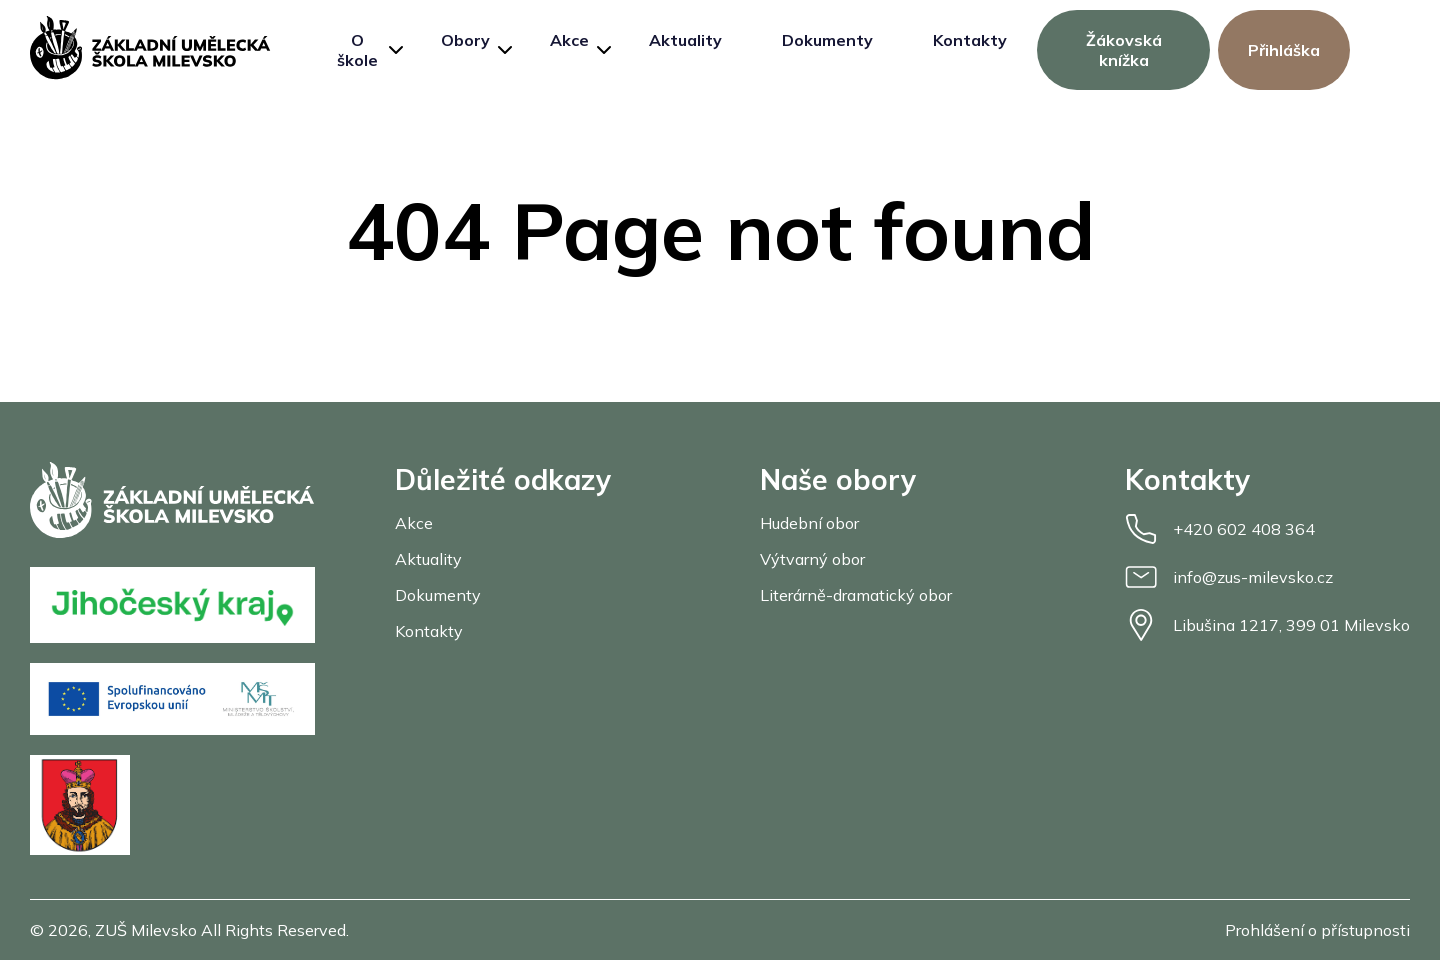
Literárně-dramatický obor (856, 595)
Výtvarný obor (812, 559)
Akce (569, 40)
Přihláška (1284, 50)
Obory (465, 40)
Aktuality (685, 40)
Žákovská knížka (1124, 50)
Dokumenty (827, 40)
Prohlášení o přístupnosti (1317, 930)
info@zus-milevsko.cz (1229, 577)
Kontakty (970, 40)
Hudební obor (809, 523)
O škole (357, 50)
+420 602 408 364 (1220, 529)
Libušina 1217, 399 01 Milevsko (1267, 625)
